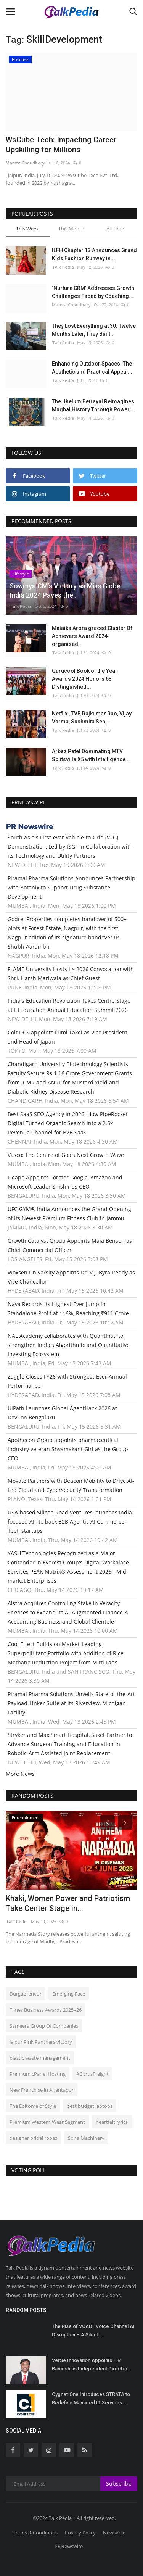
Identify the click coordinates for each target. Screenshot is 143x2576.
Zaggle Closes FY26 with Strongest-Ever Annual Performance (67, 1381)
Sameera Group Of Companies (44, 2025)
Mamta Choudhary (25, 163)
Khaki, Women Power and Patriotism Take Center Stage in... (68, 1903)
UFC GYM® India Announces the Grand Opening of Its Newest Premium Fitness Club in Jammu (69, 1213)
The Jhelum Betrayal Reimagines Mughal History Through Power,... (93, 405)
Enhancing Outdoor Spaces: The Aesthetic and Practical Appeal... (92, 368)
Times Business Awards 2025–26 (46, 2009)
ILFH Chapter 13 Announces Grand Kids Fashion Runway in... (94, 254)
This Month (71, 228)
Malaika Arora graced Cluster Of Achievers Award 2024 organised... (92, 636)
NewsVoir (114, 2532)
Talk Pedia (63, 267)
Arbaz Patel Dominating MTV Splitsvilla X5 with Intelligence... (91, 755)
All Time (115, 228)
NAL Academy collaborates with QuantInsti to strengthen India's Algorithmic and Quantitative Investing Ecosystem (69, 1345)
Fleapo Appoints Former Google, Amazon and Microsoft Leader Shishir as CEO (65, 1182)
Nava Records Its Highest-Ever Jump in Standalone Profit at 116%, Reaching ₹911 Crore (68, 1308)
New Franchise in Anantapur (42, 2089)
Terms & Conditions (35, 2532)
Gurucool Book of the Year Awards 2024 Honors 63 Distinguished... (84, 679)
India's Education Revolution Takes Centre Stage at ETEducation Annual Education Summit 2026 (69, 1005)
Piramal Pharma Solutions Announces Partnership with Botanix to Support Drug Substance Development (71, 887)
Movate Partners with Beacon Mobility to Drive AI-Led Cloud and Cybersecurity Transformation (71, 1485)
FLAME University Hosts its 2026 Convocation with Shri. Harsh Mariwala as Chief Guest (71, 973)
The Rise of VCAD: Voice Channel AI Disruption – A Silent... (93, 2330)
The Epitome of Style (33, 2105)
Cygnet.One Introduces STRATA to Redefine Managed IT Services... (91, 2398)
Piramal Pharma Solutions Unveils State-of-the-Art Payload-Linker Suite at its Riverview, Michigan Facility (71, 1703)
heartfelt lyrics (112, 2121)
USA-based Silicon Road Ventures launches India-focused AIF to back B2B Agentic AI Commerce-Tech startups (71, 1521)
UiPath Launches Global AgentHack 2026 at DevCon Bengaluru (62, 1413)
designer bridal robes (33, 2138)
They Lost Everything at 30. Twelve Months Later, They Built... (94, 330)
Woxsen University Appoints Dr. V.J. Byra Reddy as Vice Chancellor (71, 1277)
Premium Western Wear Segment (47, 2121)
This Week (27, 228)
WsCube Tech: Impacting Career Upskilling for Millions (61, 144)
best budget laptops (89, 2105)
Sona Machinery (86, 2138)
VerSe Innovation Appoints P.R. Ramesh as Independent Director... (92, 2364)
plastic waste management (40, 2057)
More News (20, 1773)
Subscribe (119, 2483)
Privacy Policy (80, 2532)
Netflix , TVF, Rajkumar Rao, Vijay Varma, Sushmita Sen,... (92, 717)
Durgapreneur (26, 1993)
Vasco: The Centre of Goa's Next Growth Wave (66, 1154)
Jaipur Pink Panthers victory (41, 2041)
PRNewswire (69, 2546)
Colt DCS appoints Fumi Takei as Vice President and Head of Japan (67, 1037)
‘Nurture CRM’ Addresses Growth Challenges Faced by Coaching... (93, 292)
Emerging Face (68, 1993)
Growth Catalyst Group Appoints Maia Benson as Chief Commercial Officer (70, 1245)
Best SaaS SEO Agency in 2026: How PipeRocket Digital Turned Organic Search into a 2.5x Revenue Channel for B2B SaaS (68, 1123)
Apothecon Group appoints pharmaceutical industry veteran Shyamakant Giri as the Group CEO (68, 1449)
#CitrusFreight (92, 2073)
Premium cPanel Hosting (38, 2073)
